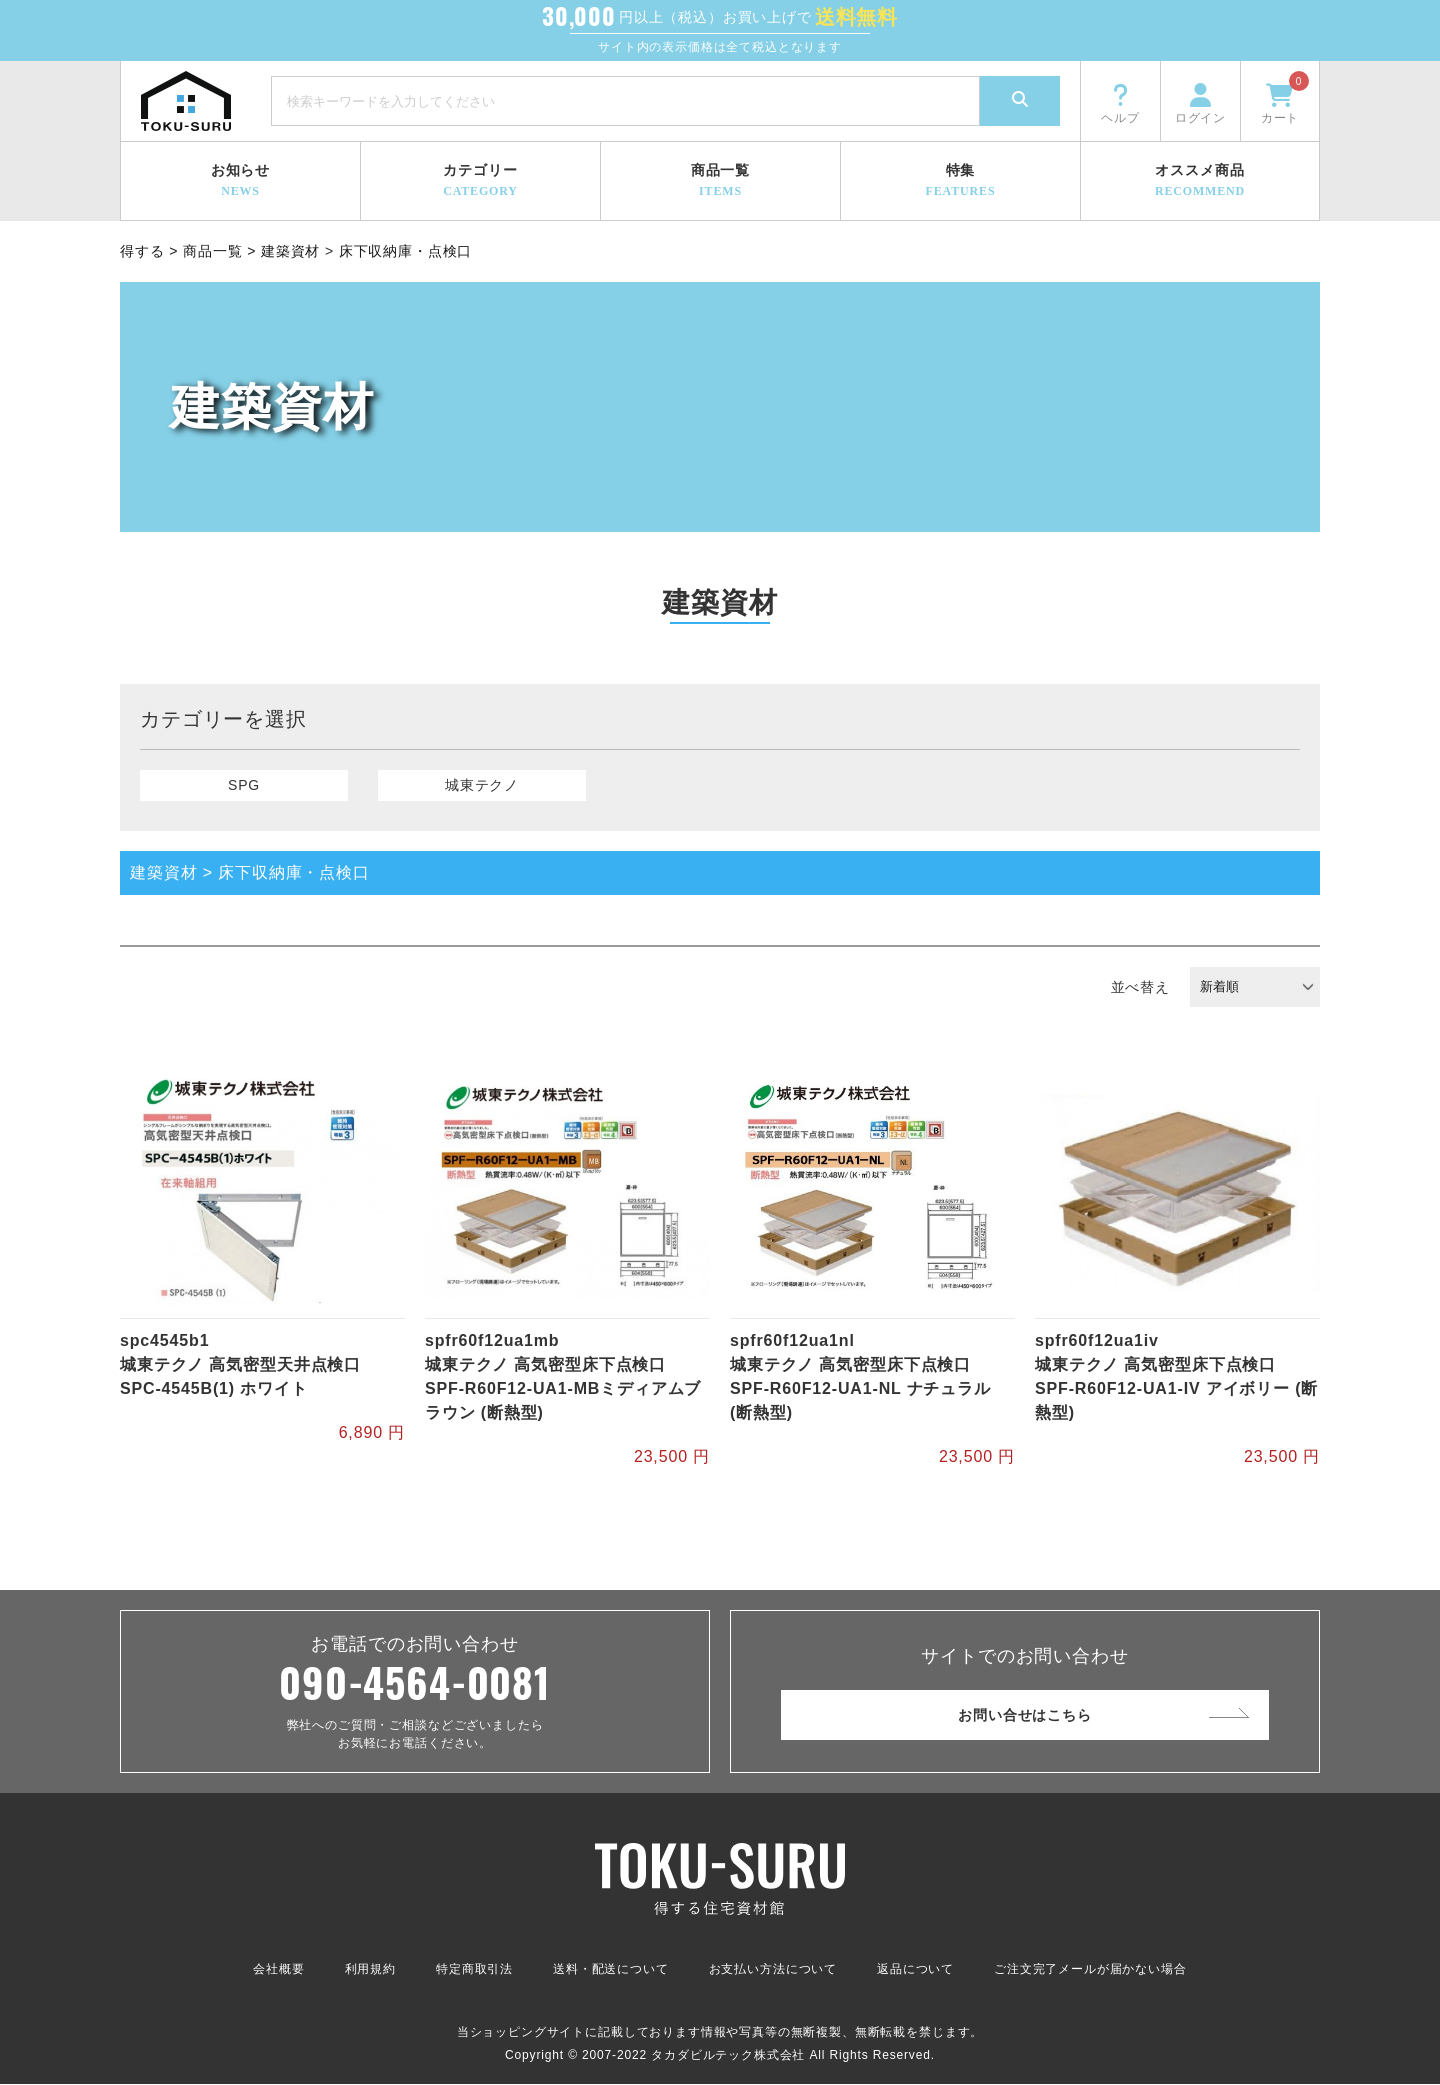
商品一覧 (720, 181)
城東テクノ (482, 785)
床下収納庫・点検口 (406, 251)
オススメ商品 (1200, 181)
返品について (915, 1970)
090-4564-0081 (415, 1683)
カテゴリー (480, 181)
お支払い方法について (773, 1970)
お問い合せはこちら (1025, 1715)
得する (142, 251)
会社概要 (278, 1970)
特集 (961, 181)
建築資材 (290, 251)
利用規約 (370, 1970)
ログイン (1200, 101)
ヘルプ (1120, 101)
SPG (244, 785)
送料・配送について (611, 1970)
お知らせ (240, 181)
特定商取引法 (474, 1970)
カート (1285, 98)
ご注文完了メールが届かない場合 (1090, 1970)
